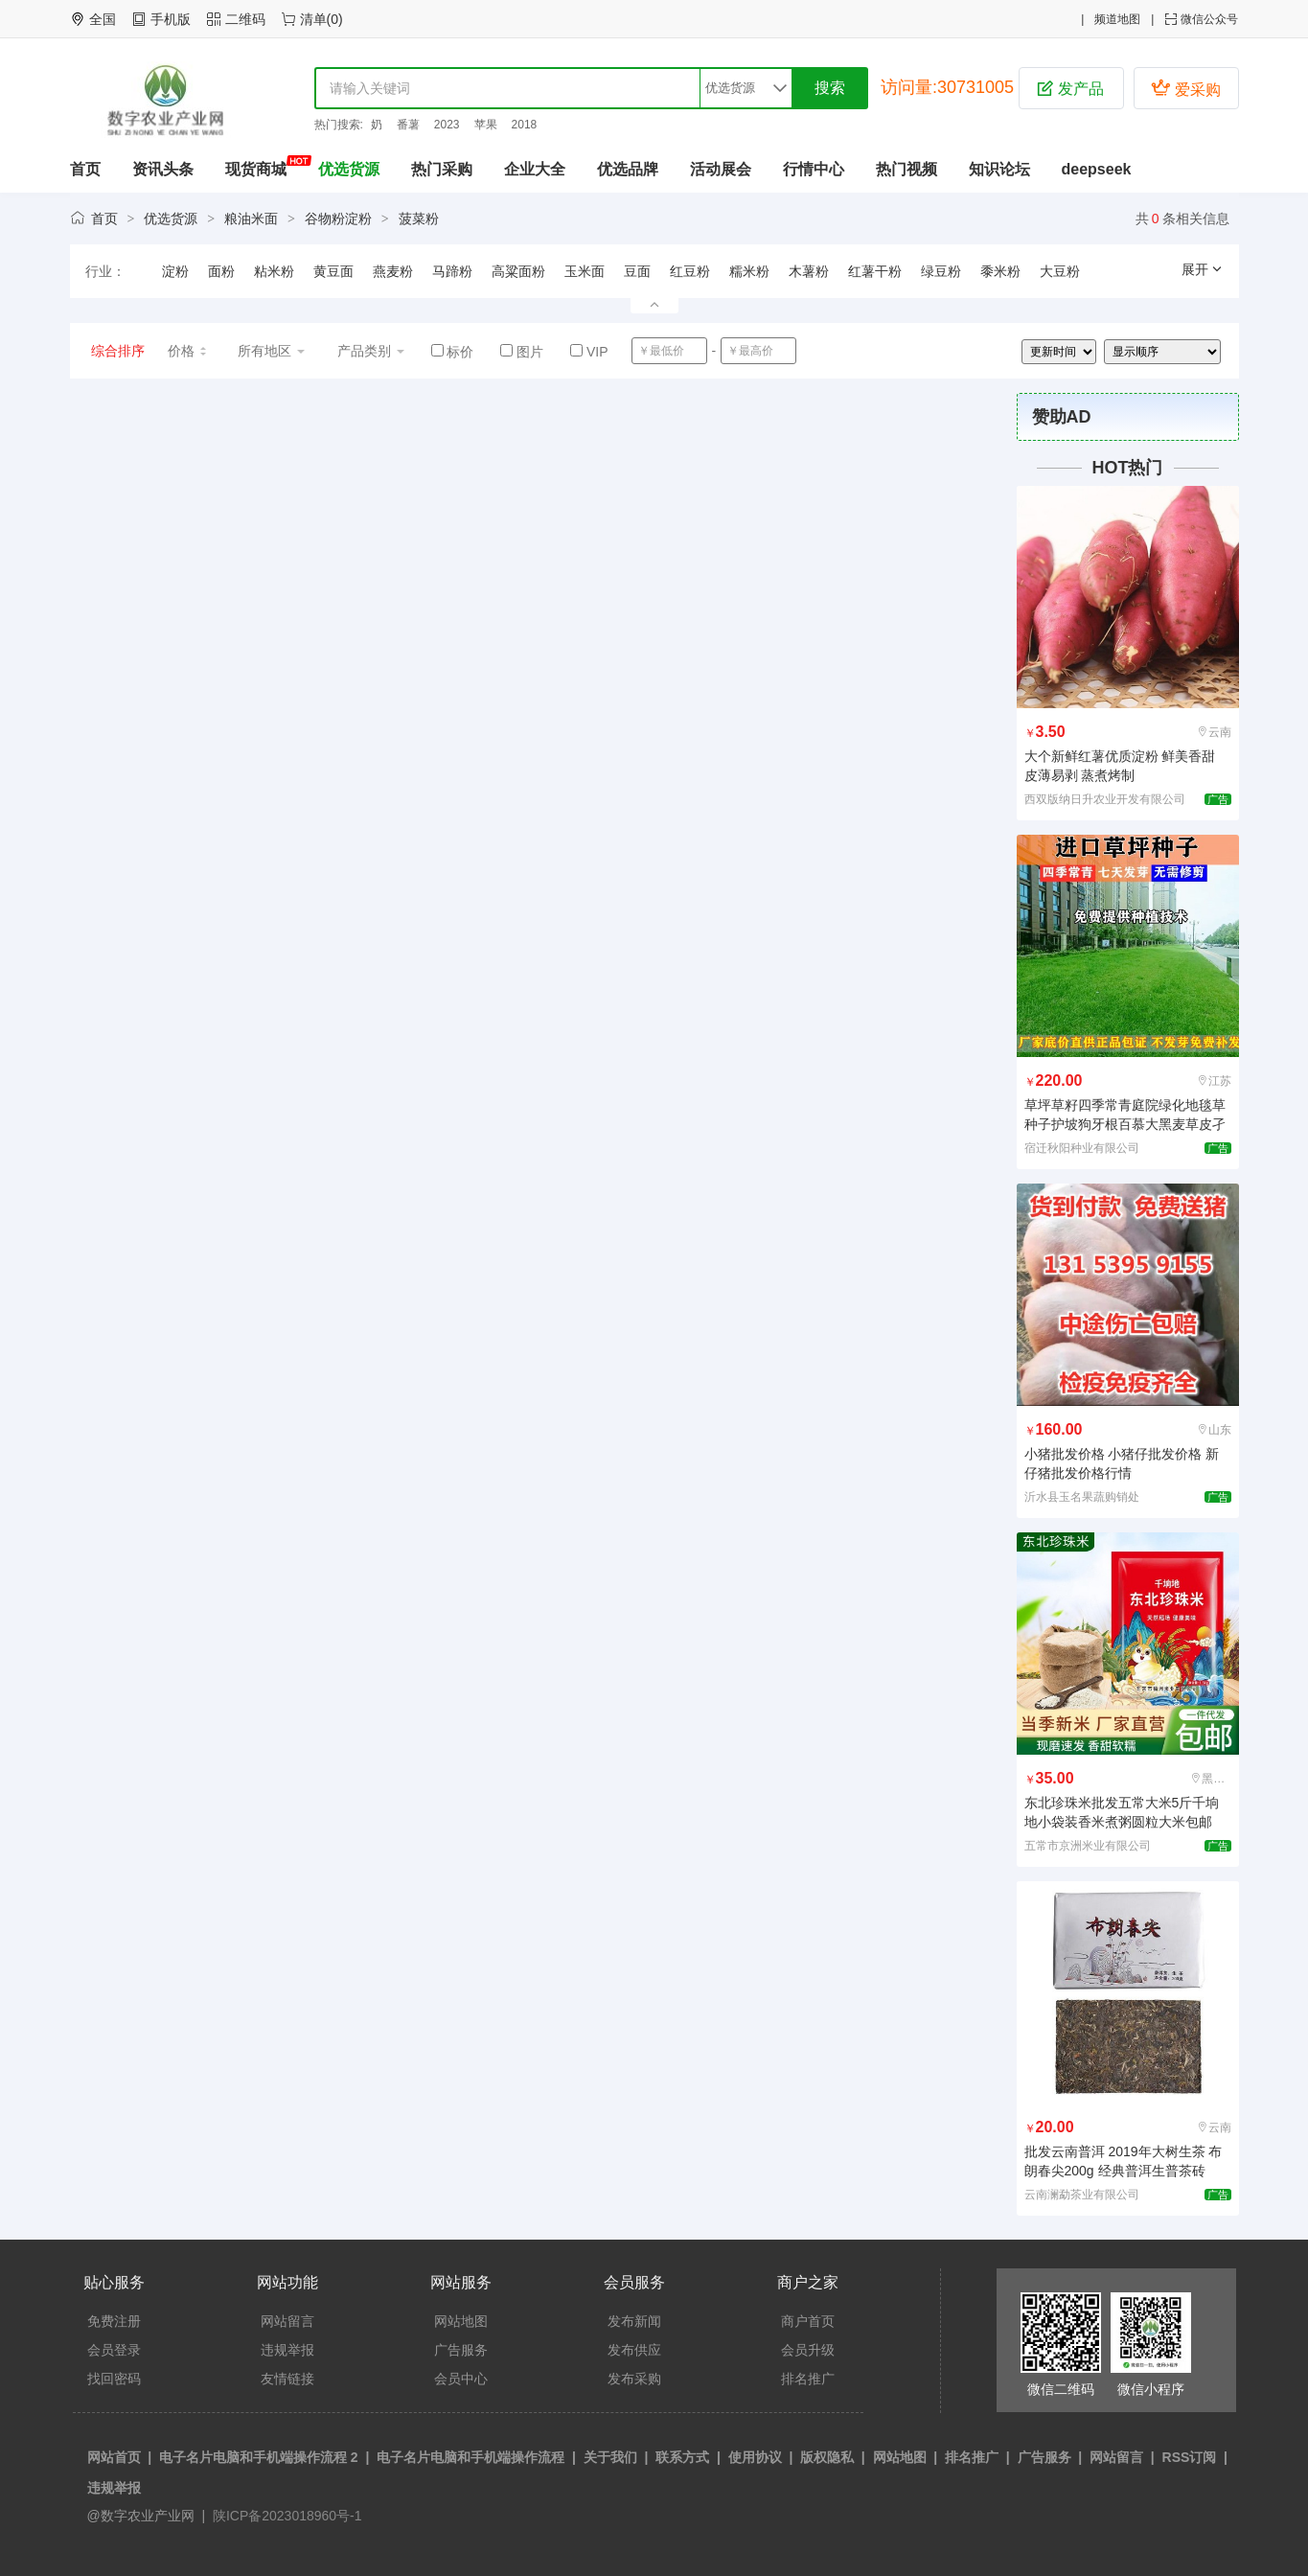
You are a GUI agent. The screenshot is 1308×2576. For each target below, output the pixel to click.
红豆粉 (690, 271)
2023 (447, 124)
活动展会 (720, 169)
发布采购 (634, 2378)
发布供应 (634, 2350)
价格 (188, 350)
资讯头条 (163, 169)
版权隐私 (827, 2457)
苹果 (485, 124)
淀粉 (175, 271)
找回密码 (114, 2378)
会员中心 (461, 2378)
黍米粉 (1000, 271)
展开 (1203, 269)
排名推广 (808, 2378)
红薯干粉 (875, 271)
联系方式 (682, 2457)
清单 (313, 19)
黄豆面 (333, 271)
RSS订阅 (1189, 2457)
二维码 (245, 19)
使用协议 (755, 2457)
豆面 (637, 271)
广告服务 (461, 2350)
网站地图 (461, 2321)
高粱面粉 (518, 271)
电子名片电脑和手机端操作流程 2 (258, 2457)
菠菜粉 (419, 218)
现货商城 (256, 169)
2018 (525, 124)
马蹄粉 (452, 271)
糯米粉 (749, 271)
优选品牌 (627, 169)
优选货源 (348, 169)
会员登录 (114, 2350)
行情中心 (813, 169)
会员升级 (808, 2350)
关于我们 (610, 2457)
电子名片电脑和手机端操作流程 (470, 2457)
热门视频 (906, 169)
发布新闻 (634, 2321)
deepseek (1097, 169)
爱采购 (1185, 88)
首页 (85, 169)
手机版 (170, 19)
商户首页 (808, 2321)
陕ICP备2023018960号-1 (285, 2515)
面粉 (221, 271)
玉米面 (584, 271)
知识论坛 (999, 169)
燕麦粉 (393, 271)
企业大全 (534, 169)
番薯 (408, 124)
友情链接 (287, 2378)
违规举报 (287, 2350)
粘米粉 (274, 271)
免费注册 (114, 2321)
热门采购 (441, 169)
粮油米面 (251, 218)
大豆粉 (1060, 271)
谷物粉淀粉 (338, 218)
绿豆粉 (941, 271)
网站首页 (114, 2457)
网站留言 (287, 2321)
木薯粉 (809, 271)
